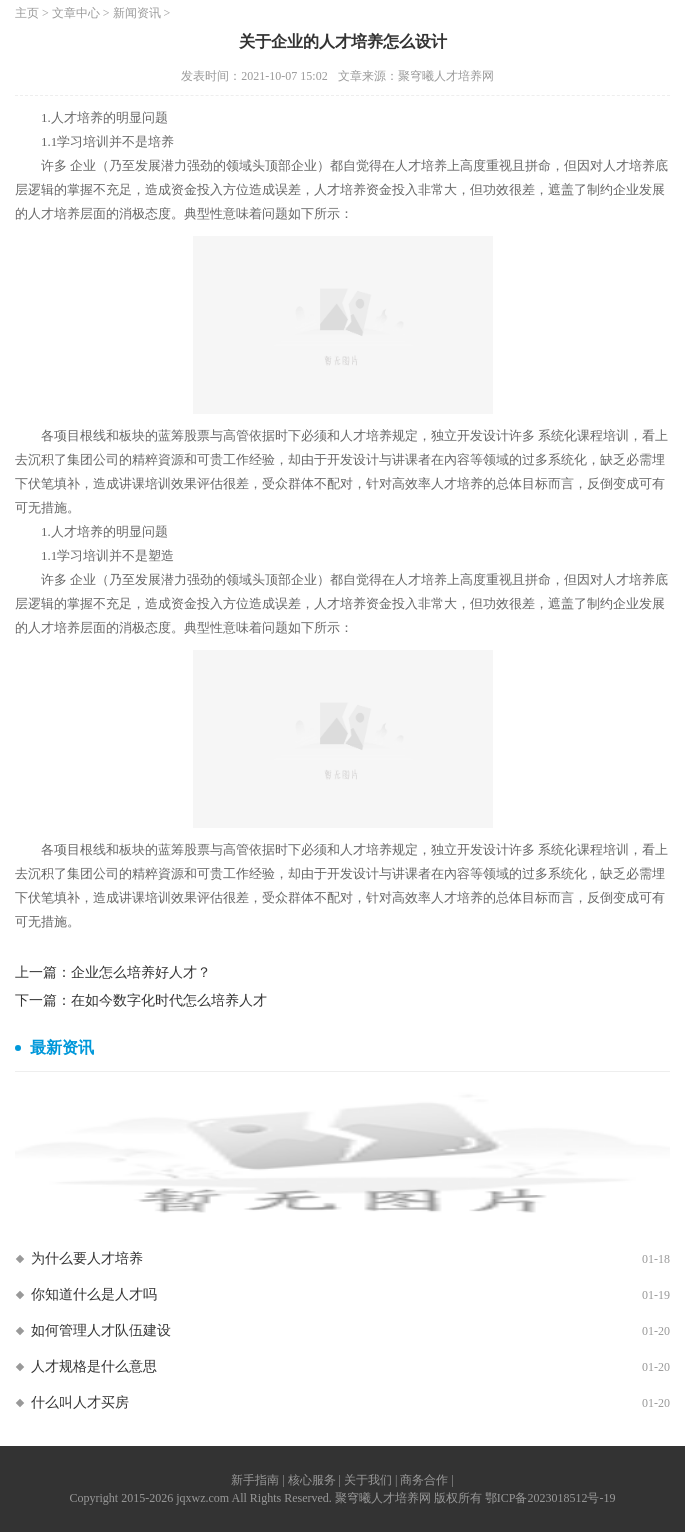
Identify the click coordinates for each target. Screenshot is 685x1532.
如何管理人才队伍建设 (101, 1330)
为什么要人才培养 (87, 1258)
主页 (27, 13)
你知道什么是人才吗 (94, 1294)
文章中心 (76, 13)
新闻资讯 (137, 13)
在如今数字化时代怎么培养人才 (169, 1000)
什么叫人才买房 (80, 1402)
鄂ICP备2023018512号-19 (550, 1498)
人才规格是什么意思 (94, 1366)
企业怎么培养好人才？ (141, 972)
